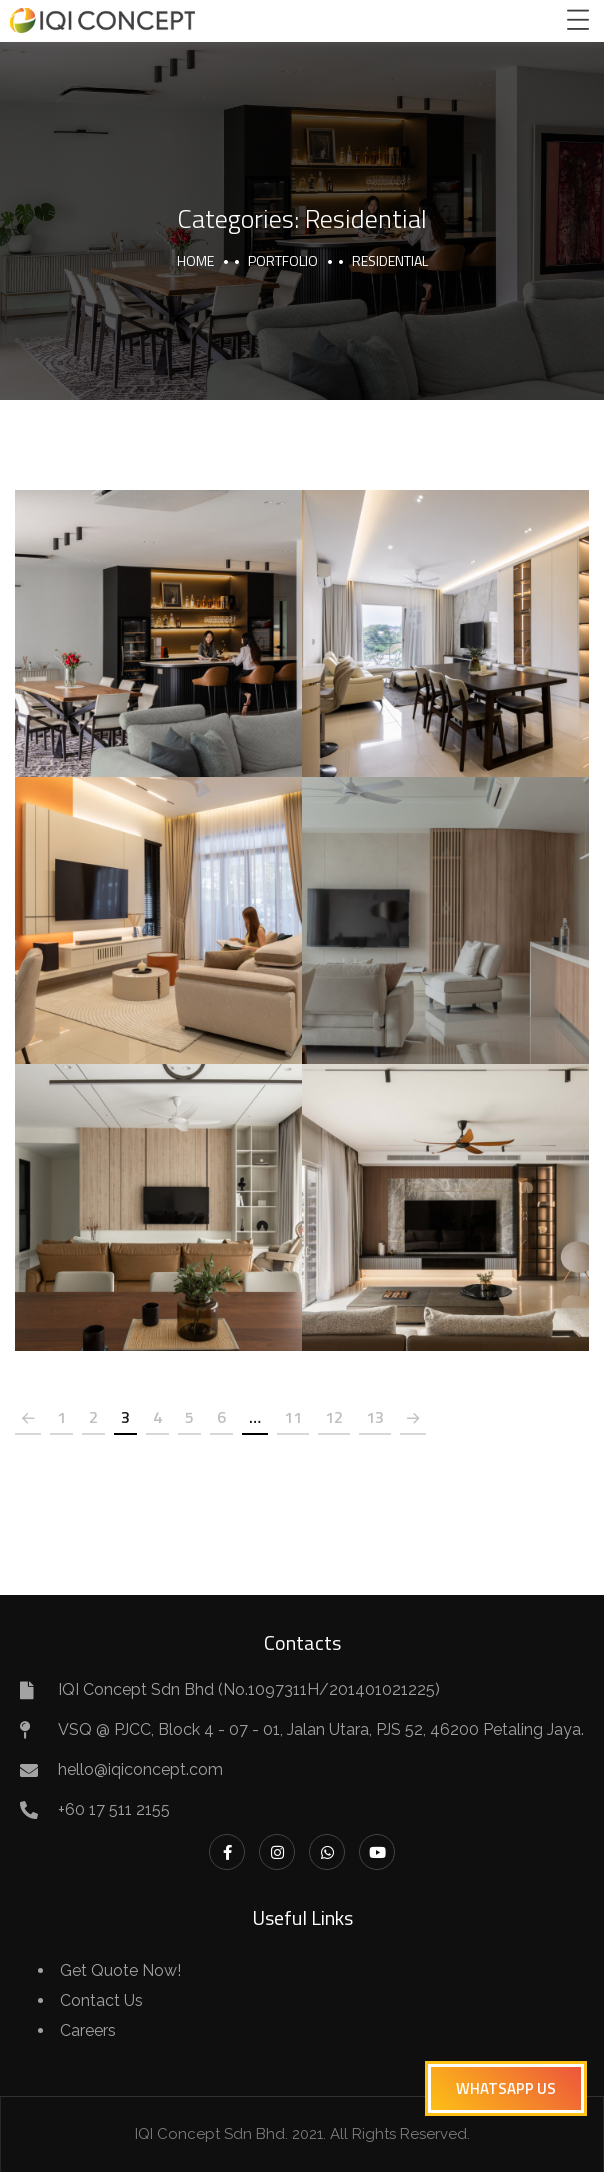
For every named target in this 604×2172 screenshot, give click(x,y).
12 (334, 1417)
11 (293, 1417)
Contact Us (101, 2000)
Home (195, 260)
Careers (88, 2030)
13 (375, 1417)
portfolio (283, 260)
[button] (506, 2088)
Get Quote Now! (120, 1970)
